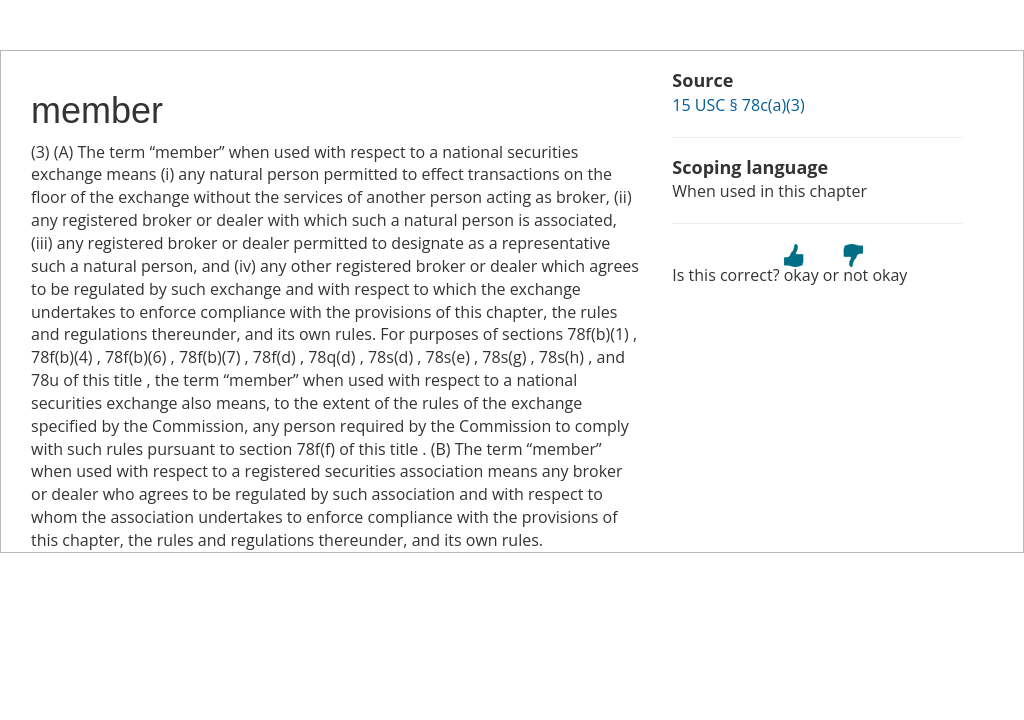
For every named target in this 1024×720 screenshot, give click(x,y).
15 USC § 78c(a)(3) (738, 105)
